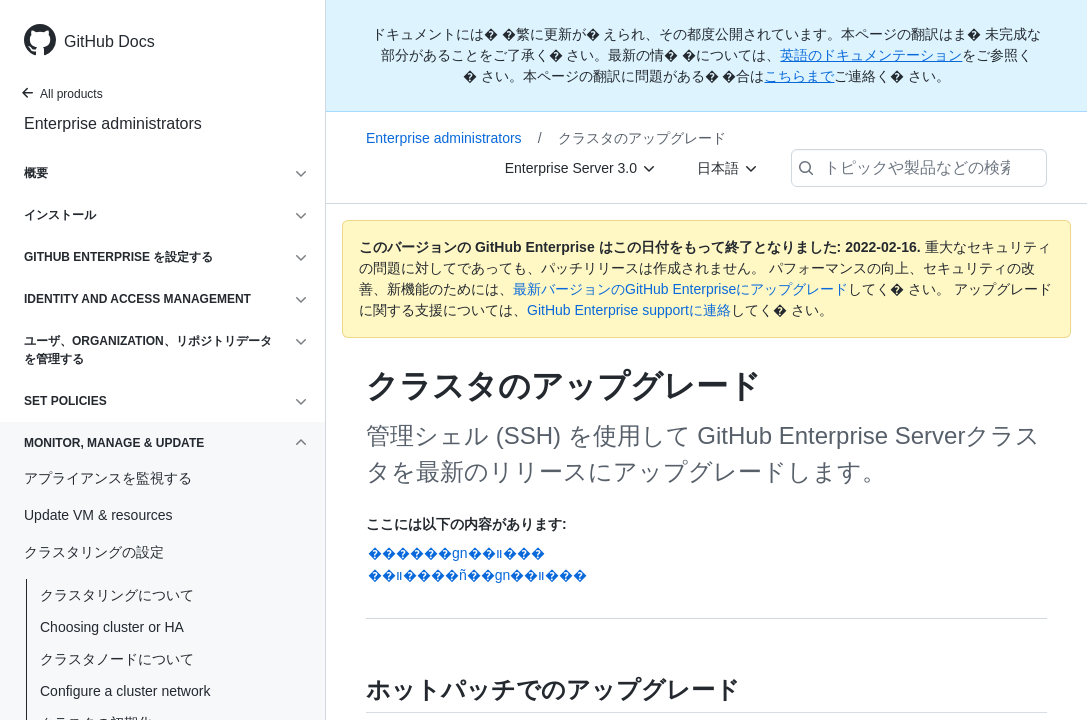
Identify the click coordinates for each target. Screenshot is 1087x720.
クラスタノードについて (117, 659)
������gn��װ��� (456, 553)
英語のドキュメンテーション (871, 55)
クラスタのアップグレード (642, 138)
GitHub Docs (109, 41)
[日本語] (728, 168)
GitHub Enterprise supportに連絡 (629, 310)
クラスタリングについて (117, 595)
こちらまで (799, 76)
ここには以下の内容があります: (466, 524)
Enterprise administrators (113, 123)
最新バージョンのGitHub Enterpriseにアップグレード (680, 289)
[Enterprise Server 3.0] (581, 168)
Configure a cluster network (125, 691)
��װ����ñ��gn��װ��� (477, 575)
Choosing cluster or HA (112, 627)
